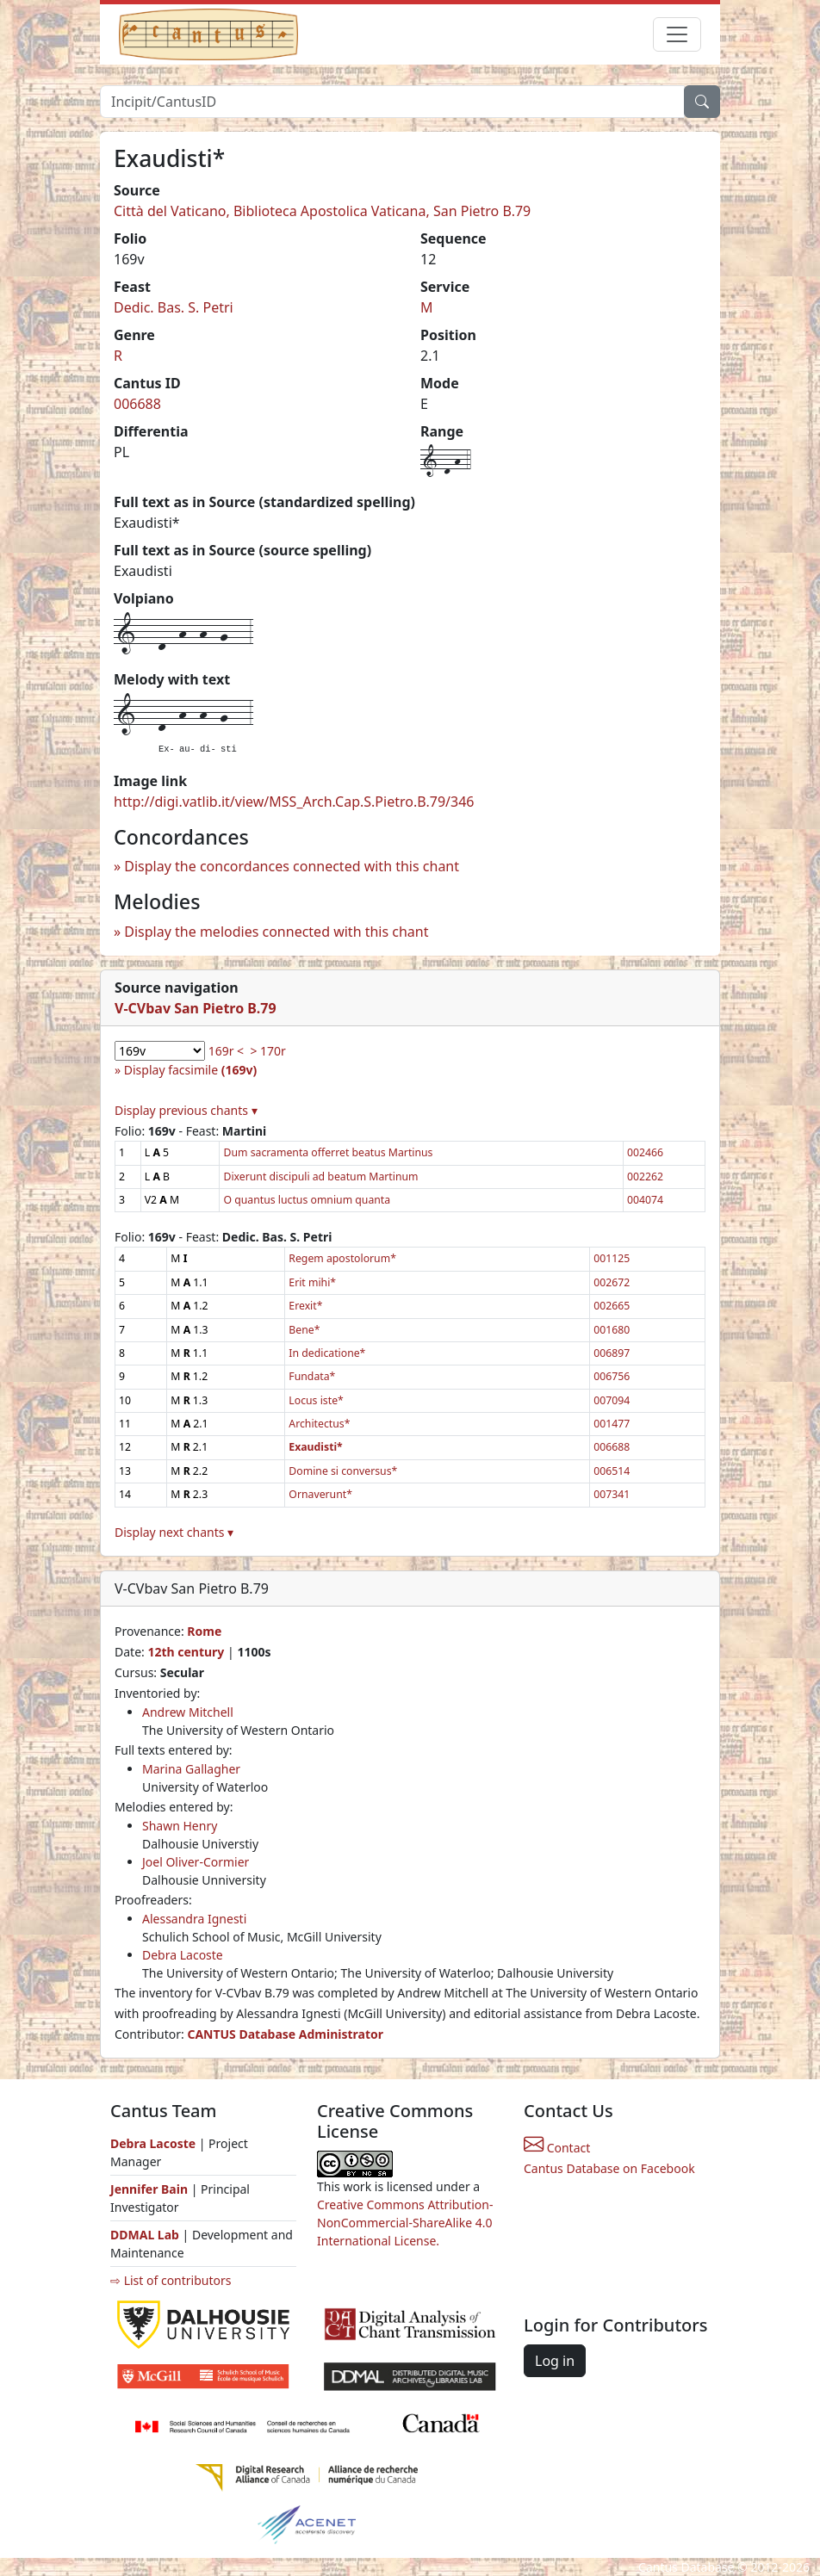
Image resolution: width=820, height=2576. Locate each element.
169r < (226, 1051)
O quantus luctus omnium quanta (306, 1199)
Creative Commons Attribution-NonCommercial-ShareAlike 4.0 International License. (405, 2222)
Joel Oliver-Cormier (195, 1862)
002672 (611, 1282)
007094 (611, 1400)
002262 (645, 1176)
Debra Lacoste (182, 1955)
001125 (611, 1258)
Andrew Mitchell (187, 1712)
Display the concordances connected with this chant (291, 866)
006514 (611, 1471)
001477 (611, 1423)
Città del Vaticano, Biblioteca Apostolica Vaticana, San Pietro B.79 (322, 210)
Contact (557, 2147)
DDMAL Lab (144, 2234)
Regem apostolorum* (342, 1258)
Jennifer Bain (150, 2189)
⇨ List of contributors (170, 2280)
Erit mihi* (312, 1282)
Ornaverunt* (320, 1494)
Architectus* (319, 1423)
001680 (611, 1329)
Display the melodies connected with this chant (276, 931)
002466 (645, 1152)
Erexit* (305, 1305)
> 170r (267, 1051)
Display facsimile (190, 1070)
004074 (645, 1199)
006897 (611, 1353)
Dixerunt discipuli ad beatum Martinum (320, 1176)
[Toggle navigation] (677, 34)
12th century (185, 1652)
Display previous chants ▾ (186, 1110)
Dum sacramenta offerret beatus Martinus (327, 1152)
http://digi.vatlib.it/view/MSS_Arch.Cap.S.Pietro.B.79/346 (294, 801)
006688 (137, 403)
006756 (611, 1376)
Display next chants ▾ (174, 1532)
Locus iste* (316, 1400)
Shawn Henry (179, 1825)
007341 (611, 1494)
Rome (204, 1631)
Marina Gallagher (191, 1769)
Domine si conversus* (343, 1471)
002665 (611, 1305)
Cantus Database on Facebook (609, 2168)
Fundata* (312, 1376)
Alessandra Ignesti (194, 1918)
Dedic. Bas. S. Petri (173, 307)
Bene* (304, 1329)
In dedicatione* (327, 1353)
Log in (555, 2360)
